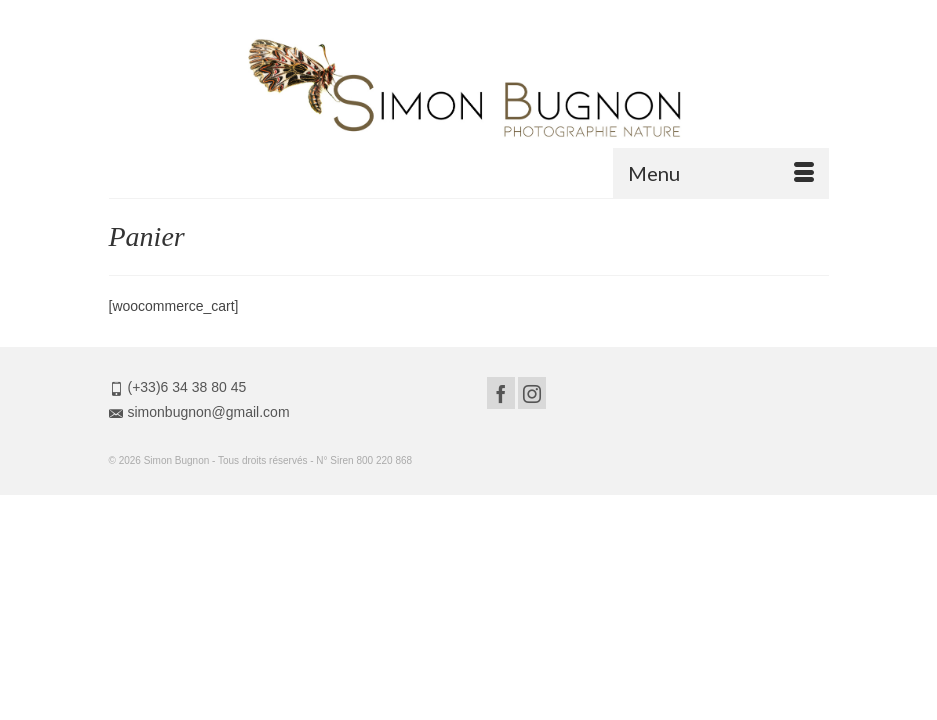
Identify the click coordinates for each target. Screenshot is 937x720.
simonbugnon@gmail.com (199, 412)
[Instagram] (532, 392)
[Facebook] (501, 392)
